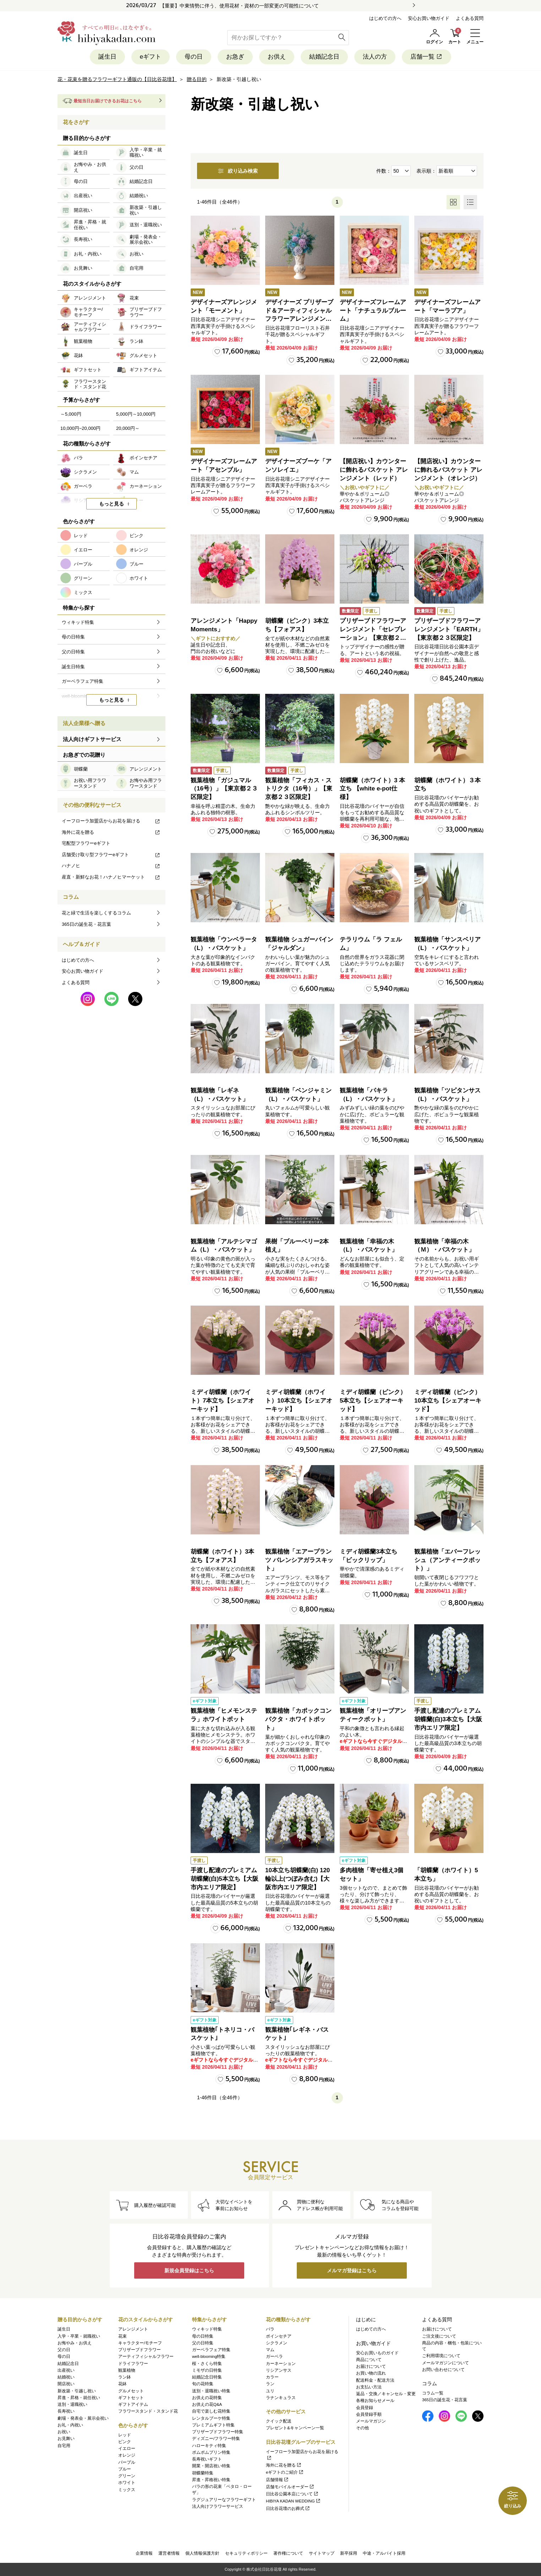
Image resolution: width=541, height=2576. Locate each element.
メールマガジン (371, 2421)
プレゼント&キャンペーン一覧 (295, 2428)
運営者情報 (169, 2553)
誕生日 (107, 56)
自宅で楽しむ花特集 (211, 2411)
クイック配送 (278, 2421)
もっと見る (111, 504)
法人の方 (375, 56)
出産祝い (66, 2370)
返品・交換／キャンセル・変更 (386, 2394)
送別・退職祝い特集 (211, 2391)
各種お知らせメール (375, 2400)
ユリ (270, 2391)
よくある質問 (469, 18)
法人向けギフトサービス (92, 739)
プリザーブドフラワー (139, 2350)
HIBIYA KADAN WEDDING (293, 2501)
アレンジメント (133, 2329)
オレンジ (126, 2455)
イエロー (126, 2448)
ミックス (126, 2490)
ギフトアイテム (133, 2404)
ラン (270, 2384)
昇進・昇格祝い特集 (211, 2480)
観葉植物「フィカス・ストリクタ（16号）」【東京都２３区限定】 (298, 789)
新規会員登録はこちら (189, 2270)
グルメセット (131, 2391)
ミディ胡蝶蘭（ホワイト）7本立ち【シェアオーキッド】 (222, 1401)
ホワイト (126, 2482)
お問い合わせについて (443, 2369)
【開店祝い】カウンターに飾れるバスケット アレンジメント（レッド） (374, 470)
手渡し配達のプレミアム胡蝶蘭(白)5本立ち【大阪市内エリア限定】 (224, 1879)
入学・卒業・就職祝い (79, 2336)
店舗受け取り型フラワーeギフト (111, 854)
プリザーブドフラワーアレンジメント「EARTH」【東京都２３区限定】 (448, 629)
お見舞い (66, 2438)
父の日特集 (202, 2343)
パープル (126, 2462)
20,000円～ (128, 428)
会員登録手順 (369, 2414)
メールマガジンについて (445, 2363)
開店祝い (66, 2384)
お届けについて (371, 2366)
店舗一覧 (426, 56)
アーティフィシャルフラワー (146, 2356)
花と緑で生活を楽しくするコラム (96, 913)
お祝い (64, 2432)
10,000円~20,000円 (80, 428)
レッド (124, 2435)
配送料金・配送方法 (375, 2380)
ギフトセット (131, 2398)
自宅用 (64, 2445)
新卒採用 (348, 2553)
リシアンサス (278, 2370)
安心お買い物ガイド (428, 18)
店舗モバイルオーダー (290, 2487)
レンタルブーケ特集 (211, 2418)
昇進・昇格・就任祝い (79, 2398)
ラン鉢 (124, 2377)
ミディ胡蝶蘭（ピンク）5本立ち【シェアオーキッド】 (373, 1401)
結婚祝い (66, 2377)
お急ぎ (235, 56)
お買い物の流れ (371, 2373)
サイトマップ (321, 2553)
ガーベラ (274, 2356)
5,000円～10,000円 (135, 414)
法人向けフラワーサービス (217, 2506)
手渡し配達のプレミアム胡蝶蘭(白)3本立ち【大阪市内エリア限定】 (448, 1719)
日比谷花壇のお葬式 (288, 2508)
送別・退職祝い (72, 2404)
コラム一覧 (432, 2393)
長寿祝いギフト (207, 2459)
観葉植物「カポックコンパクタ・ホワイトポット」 (298, 1719)
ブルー (124, 2469)
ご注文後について (439, 2336)
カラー (272, 2377)
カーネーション (281, 2363)
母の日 (194, 56)
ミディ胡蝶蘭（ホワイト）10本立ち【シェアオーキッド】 (298, 1401)
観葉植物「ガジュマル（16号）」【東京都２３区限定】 (224, 789)
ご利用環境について (441, 2356)
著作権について (288, 2553)
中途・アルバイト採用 (384, 2553)
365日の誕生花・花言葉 (86, 924)
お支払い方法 (369, 2387)
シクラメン (276, 2343)
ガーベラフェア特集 (211, 2350)
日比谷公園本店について (292, 2494)
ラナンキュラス (281, 2398)
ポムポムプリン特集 (211, 2452)
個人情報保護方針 (202, 2553)
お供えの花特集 (207, 2398)
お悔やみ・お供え (75, 2343)
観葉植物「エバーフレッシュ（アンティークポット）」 (447, 1560)
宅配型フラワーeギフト (86, 843)
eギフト (150, 56)
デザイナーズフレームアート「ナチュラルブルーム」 (373, 311)
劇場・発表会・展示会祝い (83, 2418)
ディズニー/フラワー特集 (216, 2438)
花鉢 (122, 2384)
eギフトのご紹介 (285, 2472)
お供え (277, 56)
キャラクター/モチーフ (140, 2343)
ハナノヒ (111, 865)
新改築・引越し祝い (77, 2391)
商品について (369, 2360)
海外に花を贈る (111, 832)
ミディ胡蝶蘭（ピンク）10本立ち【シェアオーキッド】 (447, 1401)
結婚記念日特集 (207, 2377)
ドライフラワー (133, 2363)
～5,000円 (70, 414)
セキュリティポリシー (246, 2553)
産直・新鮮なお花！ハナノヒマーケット (111, 877)
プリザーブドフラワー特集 (217, 2432)
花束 (122, 2336)
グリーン (126, 2476)
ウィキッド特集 (207, 2329)
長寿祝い (66, 2411)
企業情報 (144, 2553)
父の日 (64, 2350)
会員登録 (364, 2407)
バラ (270, 2329)
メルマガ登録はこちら (352, 2270)
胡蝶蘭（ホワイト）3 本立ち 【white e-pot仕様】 (372, 789)
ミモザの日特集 (207, 2370)
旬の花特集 (202, 2384)
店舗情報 (277, 2480)
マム (270, 2350)
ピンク (124, 2442)
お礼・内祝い (70, 2425)
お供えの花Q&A (207, 2404)
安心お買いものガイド (377, 2353)
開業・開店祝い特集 (211, 2466)
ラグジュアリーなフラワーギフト (224, 2499)
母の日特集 (202, 2336)
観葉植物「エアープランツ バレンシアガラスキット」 (299, 1560)
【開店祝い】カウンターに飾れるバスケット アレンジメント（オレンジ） (448, 470)
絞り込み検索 (238, 171)
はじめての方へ (385, 18)
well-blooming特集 (208, 2356)
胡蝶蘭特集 (202, 2473)
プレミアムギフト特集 (213, 2425)
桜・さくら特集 (207, 2363)
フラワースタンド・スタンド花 (148, 2411)
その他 (362, 2428)
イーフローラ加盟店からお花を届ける (111, 820)
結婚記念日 (324, 56)
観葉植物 (126, 2370)
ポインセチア (278, 2336)
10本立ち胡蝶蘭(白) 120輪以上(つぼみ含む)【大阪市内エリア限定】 (297, 1879)
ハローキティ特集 (209, 2445)
